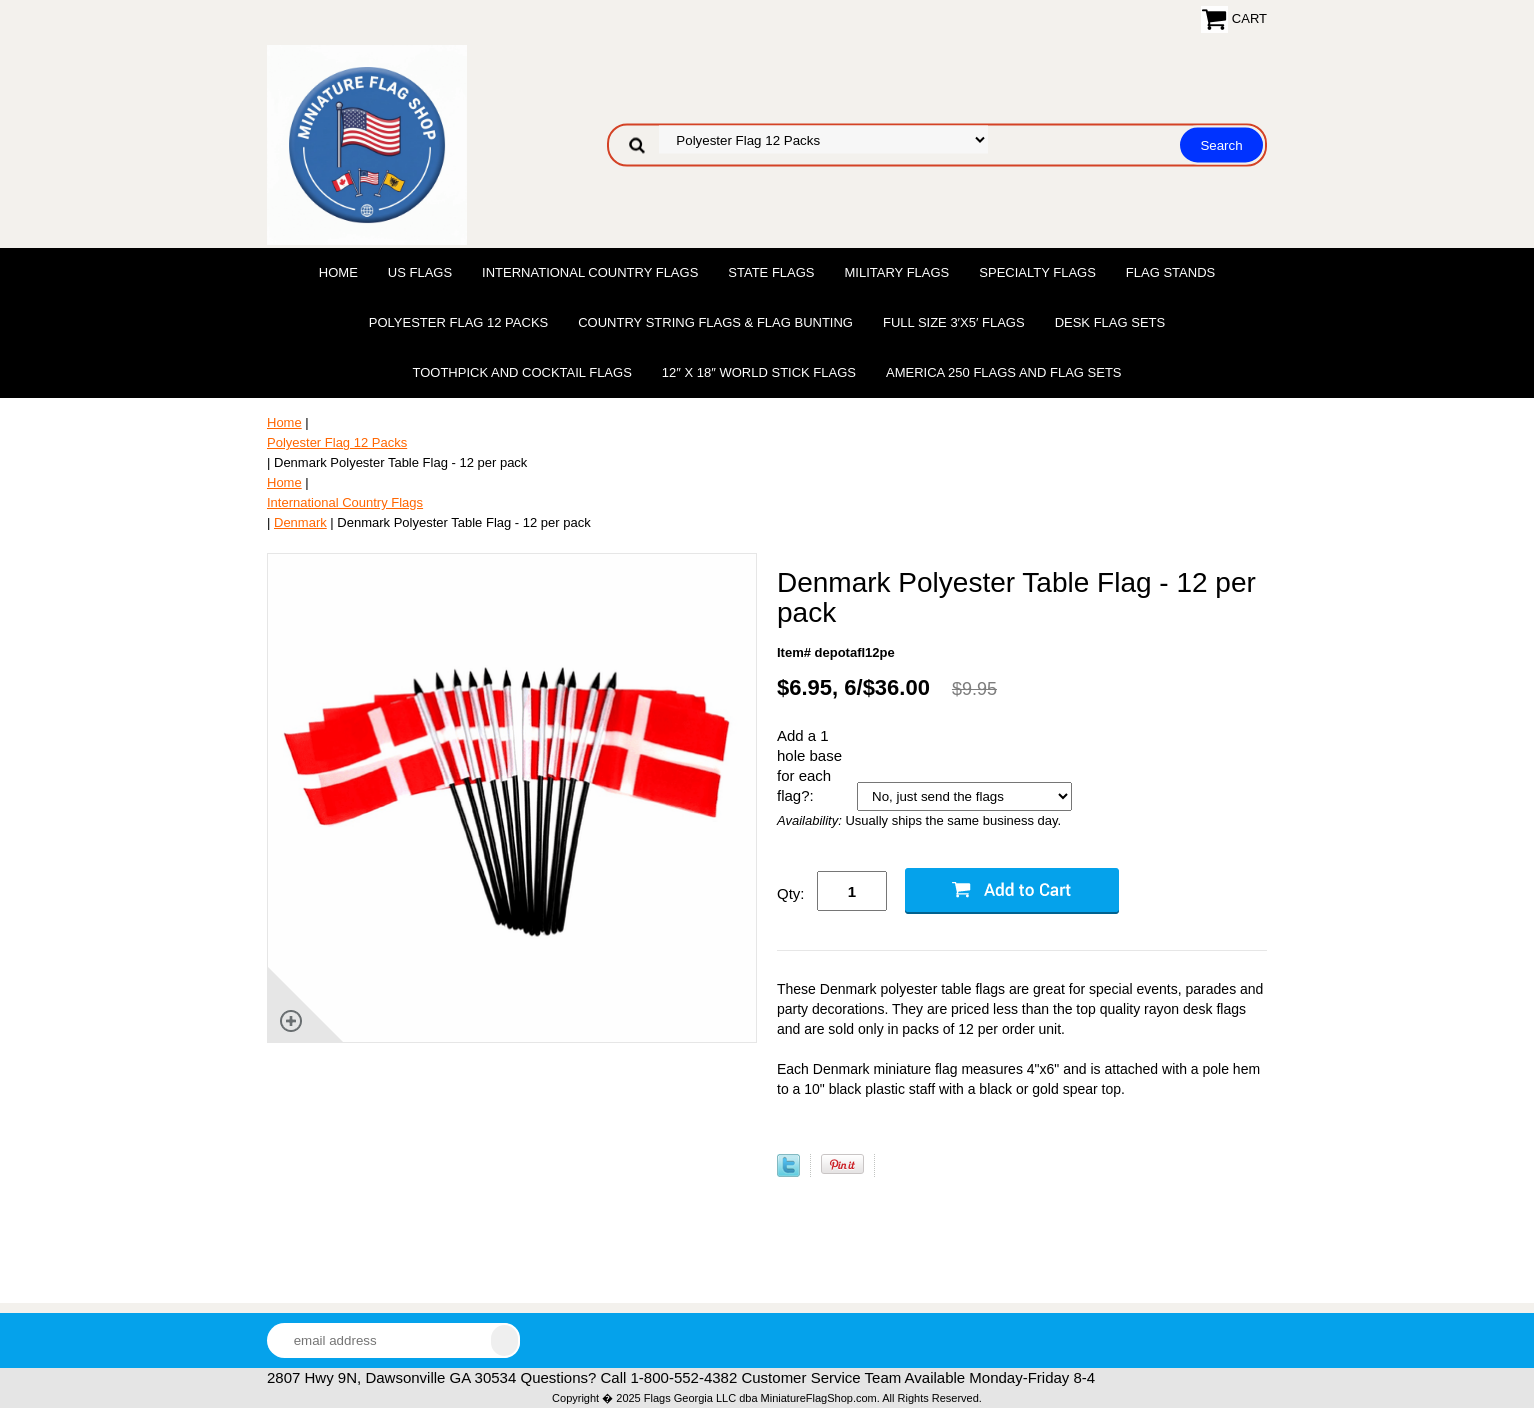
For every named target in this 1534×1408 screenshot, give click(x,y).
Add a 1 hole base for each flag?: (809, 765)
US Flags (420, 272)
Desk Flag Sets (1110, 322)
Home (338, 272)
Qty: (791, 893)
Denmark (300, 522)
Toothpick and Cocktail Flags (521, 372)
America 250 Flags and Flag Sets (1004, 372)
